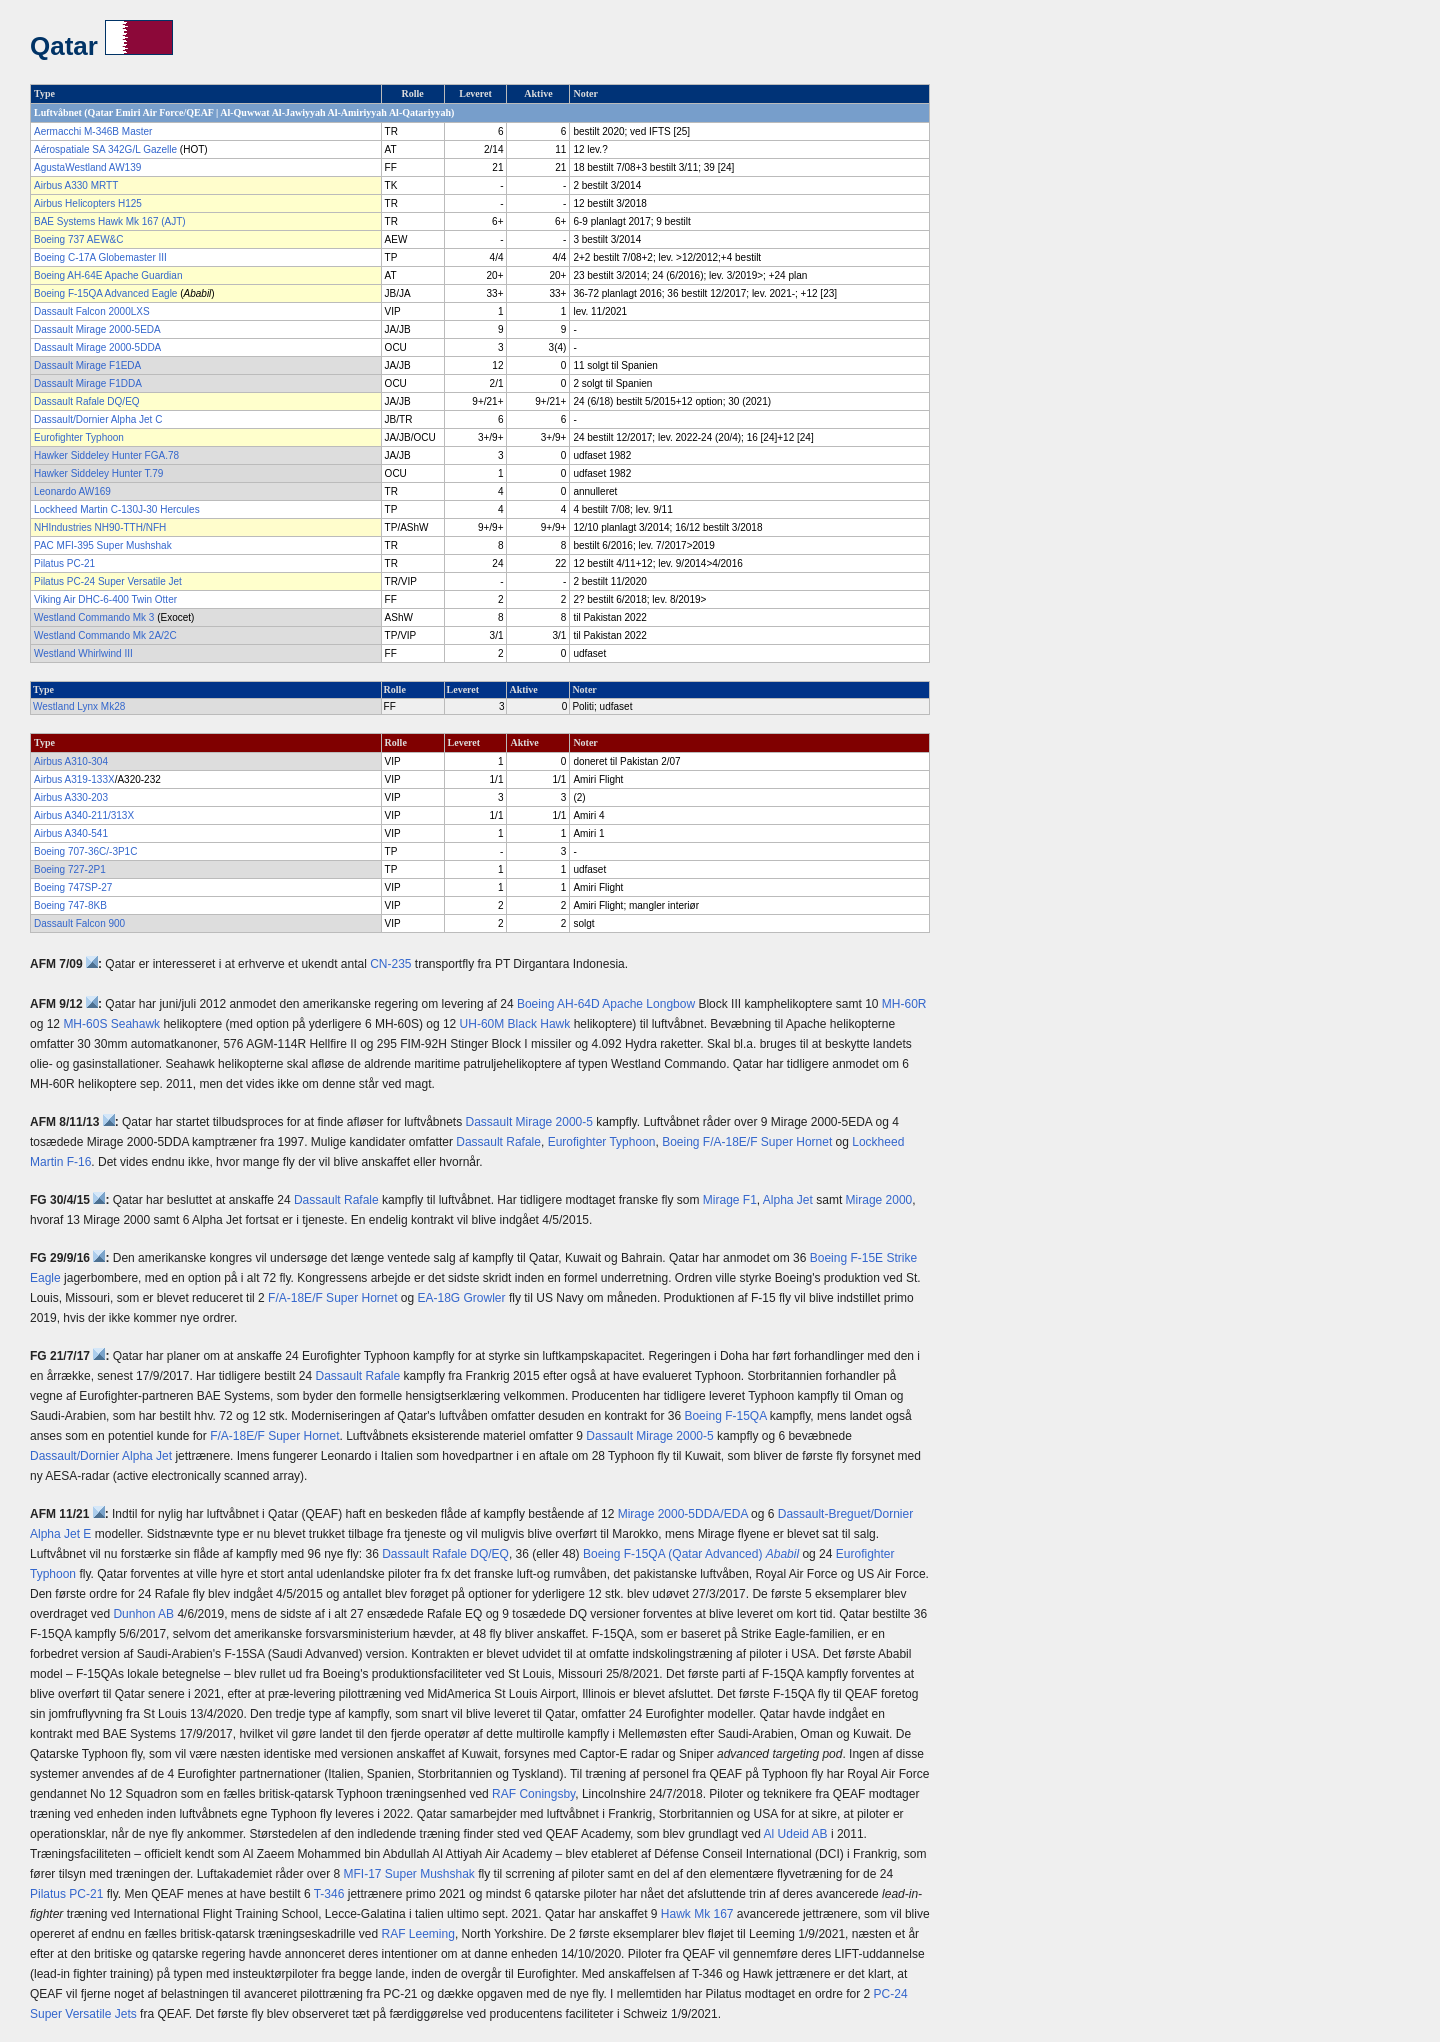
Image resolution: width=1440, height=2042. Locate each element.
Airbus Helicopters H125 (88, 203)
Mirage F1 (730, 1200)
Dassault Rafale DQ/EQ (87, 401)
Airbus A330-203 (71, 797)
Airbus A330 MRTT (76, 185)
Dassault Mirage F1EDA (87, 365)
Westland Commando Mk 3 (94, 617)
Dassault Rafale (498, 1142)
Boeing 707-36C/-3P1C (85, 851)
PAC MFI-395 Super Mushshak (103, 545)
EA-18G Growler (462, 1298)
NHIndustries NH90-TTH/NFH (100, 527)
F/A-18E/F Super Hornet (332, 1298)
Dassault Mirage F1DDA (88, 383)
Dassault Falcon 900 (79, 923)
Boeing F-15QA (725, 1416)
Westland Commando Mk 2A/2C (105, 635)
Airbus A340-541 (71, 833)
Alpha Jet (788, 1200)
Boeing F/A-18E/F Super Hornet (747, 1142)
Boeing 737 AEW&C (79, 239)
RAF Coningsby (533, 1794)
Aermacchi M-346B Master (93, 131)
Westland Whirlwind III (83, 653)
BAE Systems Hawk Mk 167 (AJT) (110, 221)
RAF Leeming (418, 1934)
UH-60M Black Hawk (515, 1024)
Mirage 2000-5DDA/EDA (683, 1514)
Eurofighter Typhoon (79, 437)
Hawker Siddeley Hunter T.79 (98, 473)
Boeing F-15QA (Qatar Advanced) (691, 1554)
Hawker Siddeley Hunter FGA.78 (106, 455)
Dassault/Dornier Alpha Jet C (98, 419)
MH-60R (904, 1004)
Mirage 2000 (879, 1200)
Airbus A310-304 (71, 761)
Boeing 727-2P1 (70, 869)
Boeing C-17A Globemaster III (100, 257)
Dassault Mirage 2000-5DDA (97, 347)
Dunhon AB (143, 1614)
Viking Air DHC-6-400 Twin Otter (105, 599)
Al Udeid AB (796, 1834)
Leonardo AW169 (72, 491)
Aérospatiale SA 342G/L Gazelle (105, 149)
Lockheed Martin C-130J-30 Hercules (117, 509)
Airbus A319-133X (74, 779)
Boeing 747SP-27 (73, 887)
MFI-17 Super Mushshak (408, 1874)
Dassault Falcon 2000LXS (92, 311)
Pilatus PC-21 (64, 563)
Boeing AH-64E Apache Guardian (108, 275)
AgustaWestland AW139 (87, 167)
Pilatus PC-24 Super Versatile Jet (108, 581)
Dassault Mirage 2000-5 (529, 1122)
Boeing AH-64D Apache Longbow (606, 1004)
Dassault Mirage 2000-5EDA (97, 329)
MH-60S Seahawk (111, 1024)
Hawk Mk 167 (697, 1914)
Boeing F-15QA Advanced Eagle (105, 293)
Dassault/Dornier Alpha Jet (101, 1456)
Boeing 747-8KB (70, 905)
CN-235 (390, 964)
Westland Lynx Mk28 (79, 706)
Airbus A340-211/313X (84, 815)
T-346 (329, 1894)
